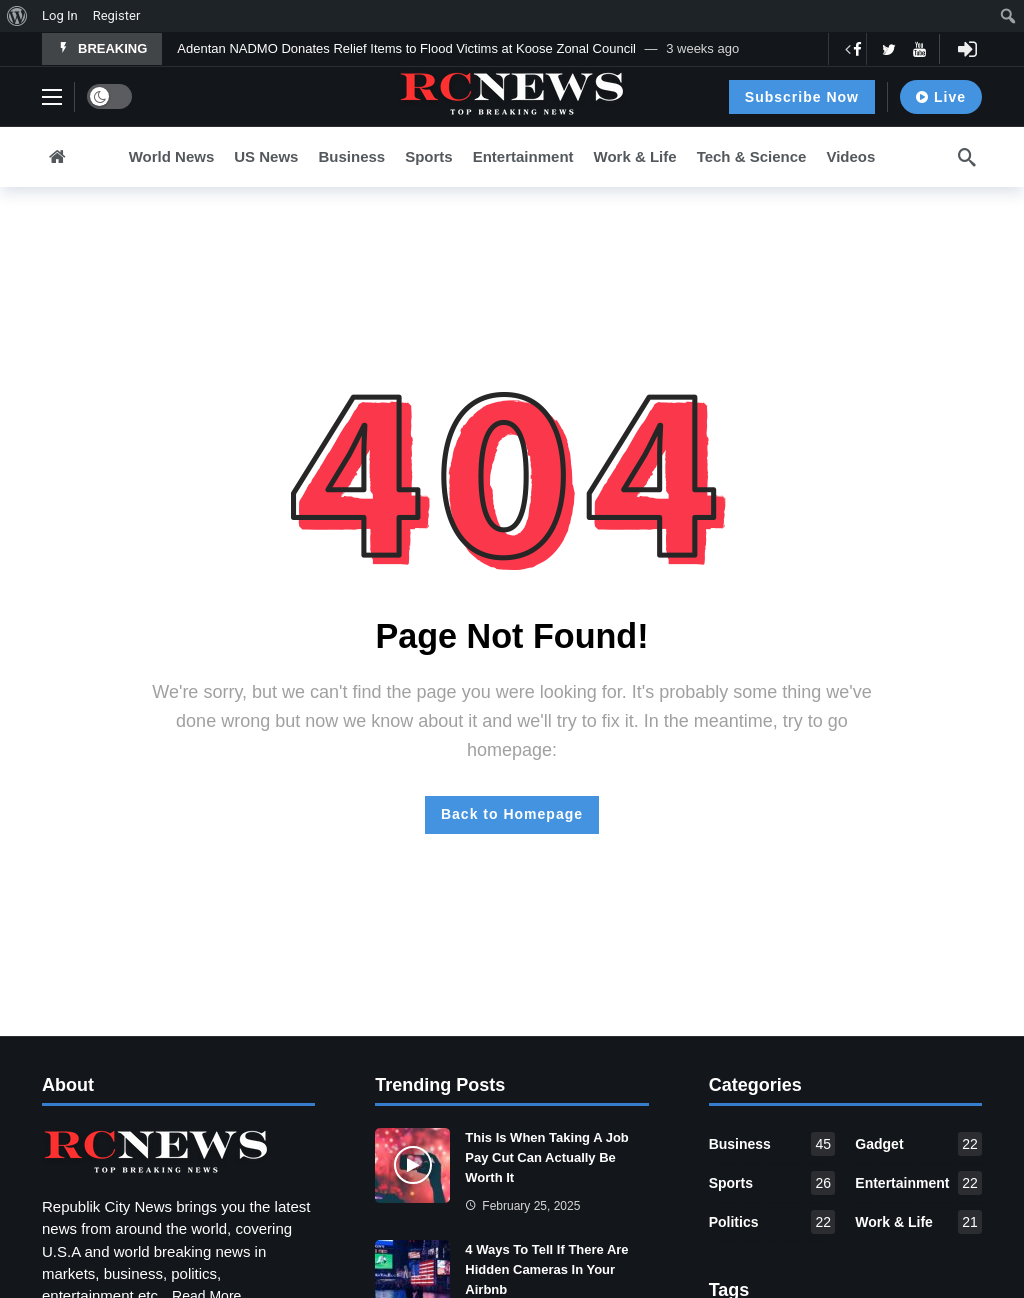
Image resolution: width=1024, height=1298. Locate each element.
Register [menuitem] (117, 15)
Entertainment (918, 1183)
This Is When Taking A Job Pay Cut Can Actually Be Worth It (546, 1157)
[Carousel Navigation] (866, 49)
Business (772, 1144)
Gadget (918, 1144)
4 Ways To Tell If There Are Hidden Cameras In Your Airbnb (546, 1269)
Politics (772, 1222)
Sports (772, 1183)
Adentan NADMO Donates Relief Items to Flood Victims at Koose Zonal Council (406, 48)
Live (941, 97)
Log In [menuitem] (60, 15)
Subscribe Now (802, 97)
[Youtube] (919, 49)
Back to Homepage (512, 814)
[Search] (967, 157)
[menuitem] (17, 16)
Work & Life (918, 1222)
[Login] (967, 49)
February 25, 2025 (522, 1206)
